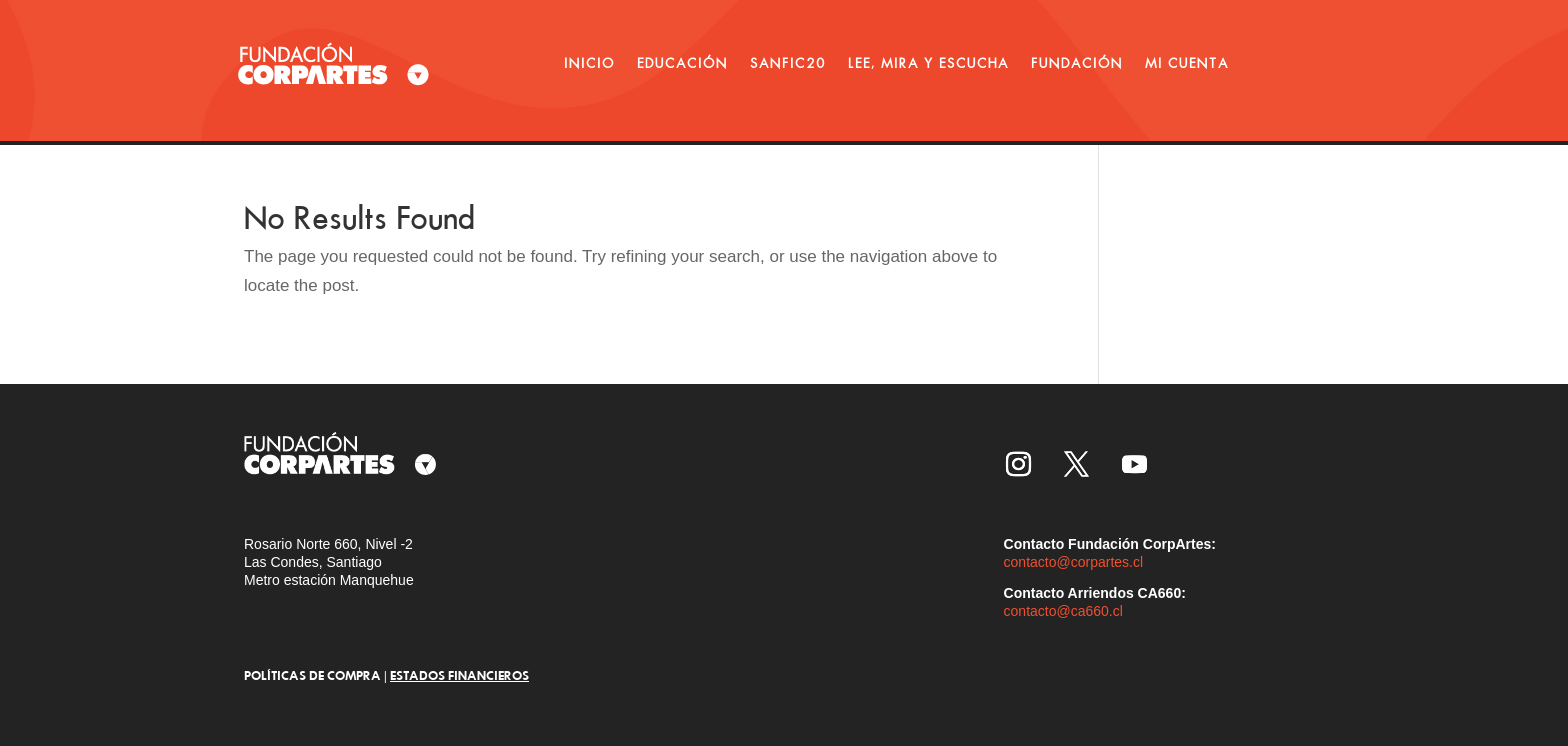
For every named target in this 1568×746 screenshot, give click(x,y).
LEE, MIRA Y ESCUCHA (928, 63)
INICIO (589, 63)
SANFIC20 (788, 63)
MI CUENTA (1187, 63)
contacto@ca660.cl (1063, 611)
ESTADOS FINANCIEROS (459, 675)
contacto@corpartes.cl (1074, 562)
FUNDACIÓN (1077, 63)
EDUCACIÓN (682, 63)
